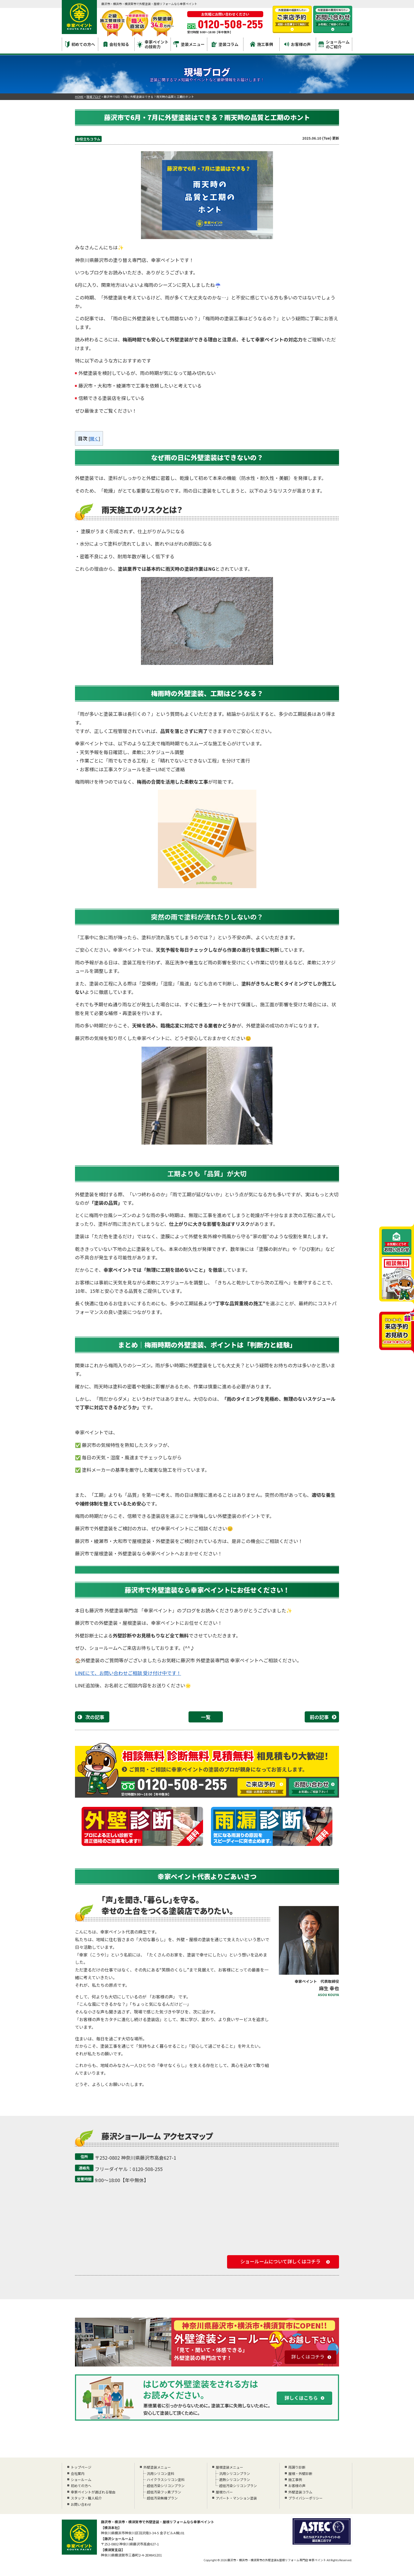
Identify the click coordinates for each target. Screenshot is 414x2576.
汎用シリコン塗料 (160, 2473)
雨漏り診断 (296, 2467)
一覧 (205, 1716)
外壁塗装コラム (300, 2491)
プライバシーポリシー (305, 2498)
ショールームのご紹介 (334, 44)
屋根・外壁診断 (300, 2473)
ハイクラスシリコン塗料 (165, 2479)
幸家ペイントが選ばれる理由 (93, 2491)
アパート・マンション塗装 (236, 2498)
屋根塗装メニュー (229, 2467)
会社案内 (77, 2473)
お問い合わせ (81, 2504)
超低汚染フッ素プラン (163, 2491)
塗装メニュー (189, 44)
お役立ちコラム (88, 138)
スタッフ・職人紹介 (86, 2498)
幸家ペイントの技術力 (152, 44)
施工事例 (261, 44)
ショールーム (81, 2479)
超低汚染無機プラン (162, 2498)
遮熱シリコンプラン (234, 2479)
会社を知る (116, 44)
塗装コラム (225, 44)
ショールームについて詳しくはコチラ (280, 2261)
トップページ (81, 2467)
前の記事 (319, 1716)
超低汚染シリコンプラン (165, 2485)
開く (94, 438)
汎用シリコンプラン (234, 2473)
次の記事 (94, 1716)
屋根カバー (224, 2491)
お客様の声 (297, 44)
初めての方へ (80, 44)
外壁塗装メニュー (157, 2467)
